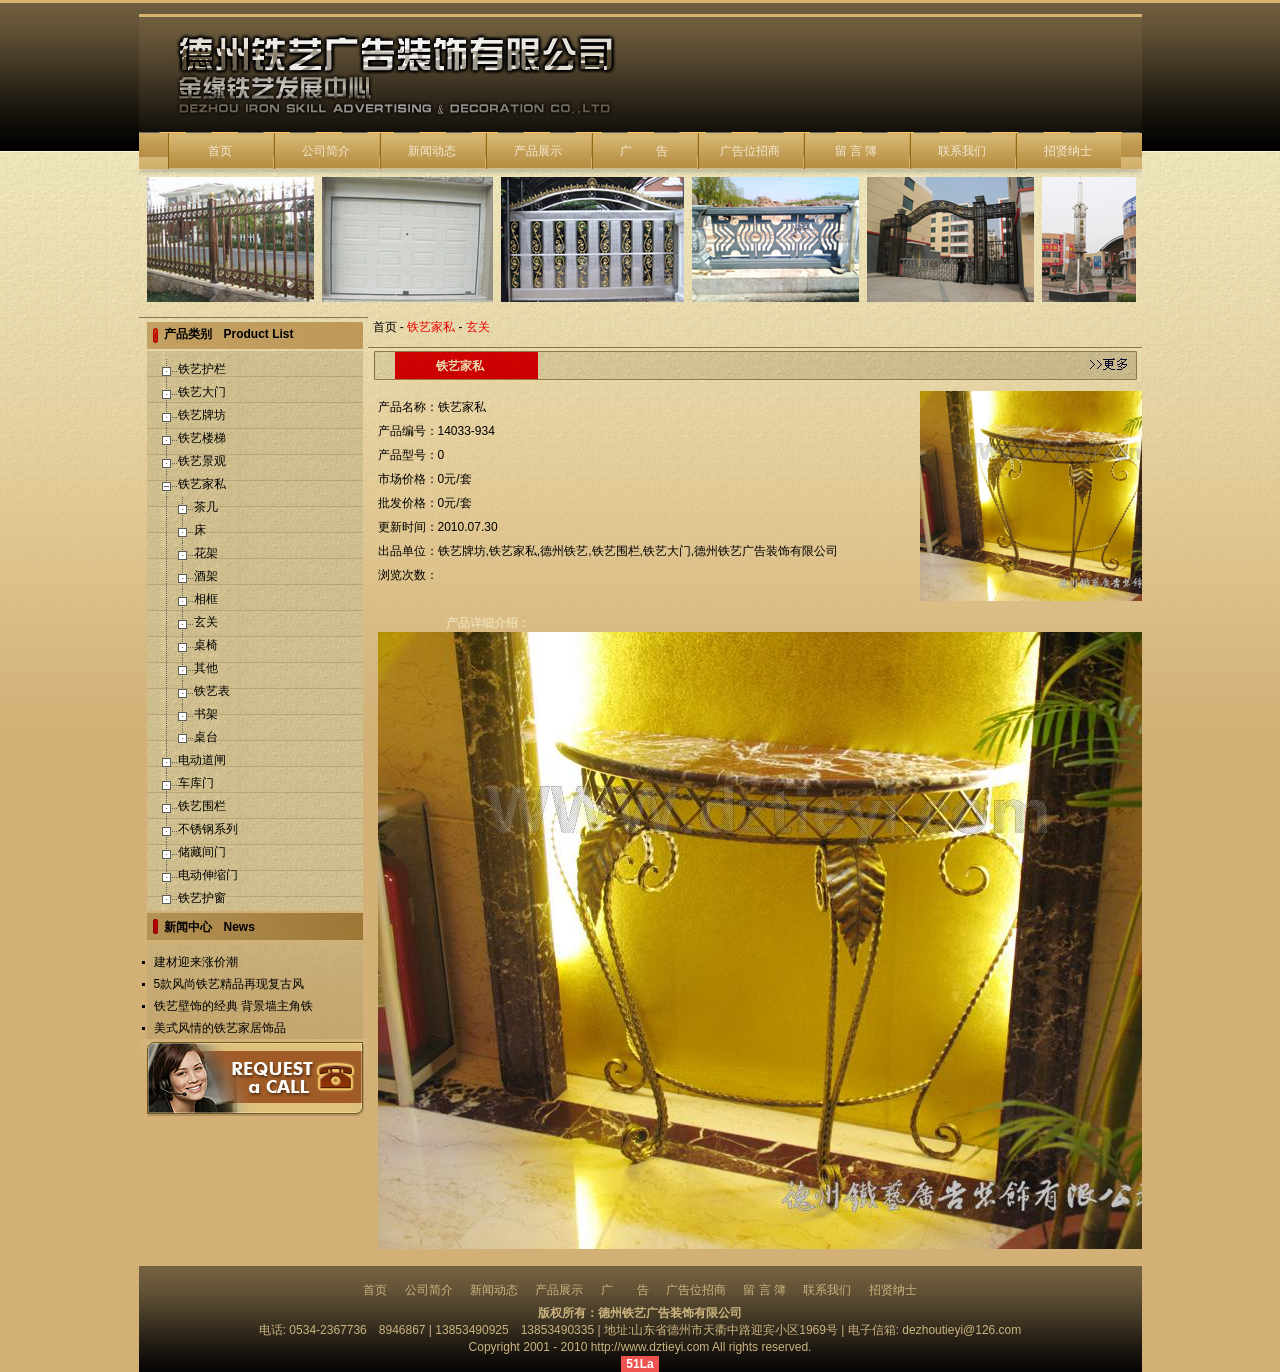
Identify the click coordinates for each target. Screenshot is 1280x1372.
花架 (206, 553)
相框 (206, 599)
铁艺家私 (202, 484)
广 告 (644, 151)
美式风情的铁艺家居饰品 (220, 1028)
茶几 (206, 507)
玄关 (206, 622)
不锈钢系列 (208, 829)
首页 (220, 151)
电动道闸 (202, 760)
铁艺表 (212, 691)
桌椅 (206, 645)
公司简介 (326, 151)
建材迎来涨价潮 (196, 962)
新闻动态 (432, 151)
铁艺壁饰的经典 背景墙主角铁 (233, 1006)
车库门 (196, 783)
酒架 (206, 576)
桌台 (206, 737)
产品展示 (538, 151)
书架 (206, 714)
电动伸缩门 (208, 875)
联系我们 (962, 151)
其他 (206, 668)
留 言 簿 (856, 151)
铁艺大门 (202, 392)
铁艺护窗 (202, 898)
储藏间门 (202, 852)
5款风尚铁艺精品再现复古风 (229, 984)
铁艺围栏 (202, 806)
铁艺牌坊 (202, 415)
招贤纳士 (1068, 151)
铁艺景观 (202, 461)
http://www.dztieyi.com (650, 1347)
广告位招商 (750, 151)
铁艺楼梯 (202, 438)
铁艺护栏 (202, 369)
